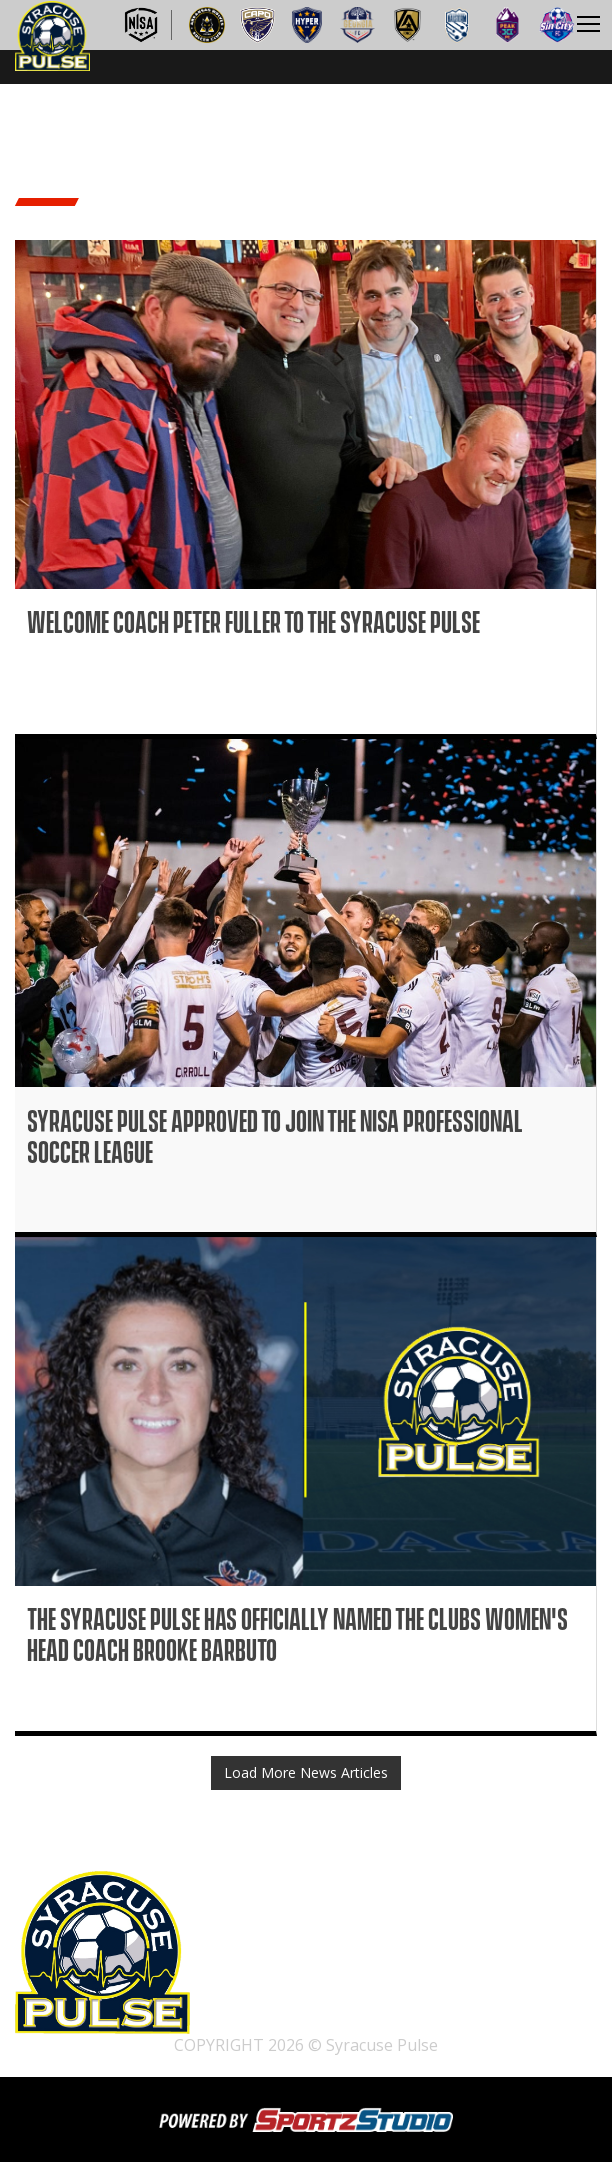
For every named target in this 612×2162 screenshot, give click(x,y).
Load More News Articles (306, 1772)
